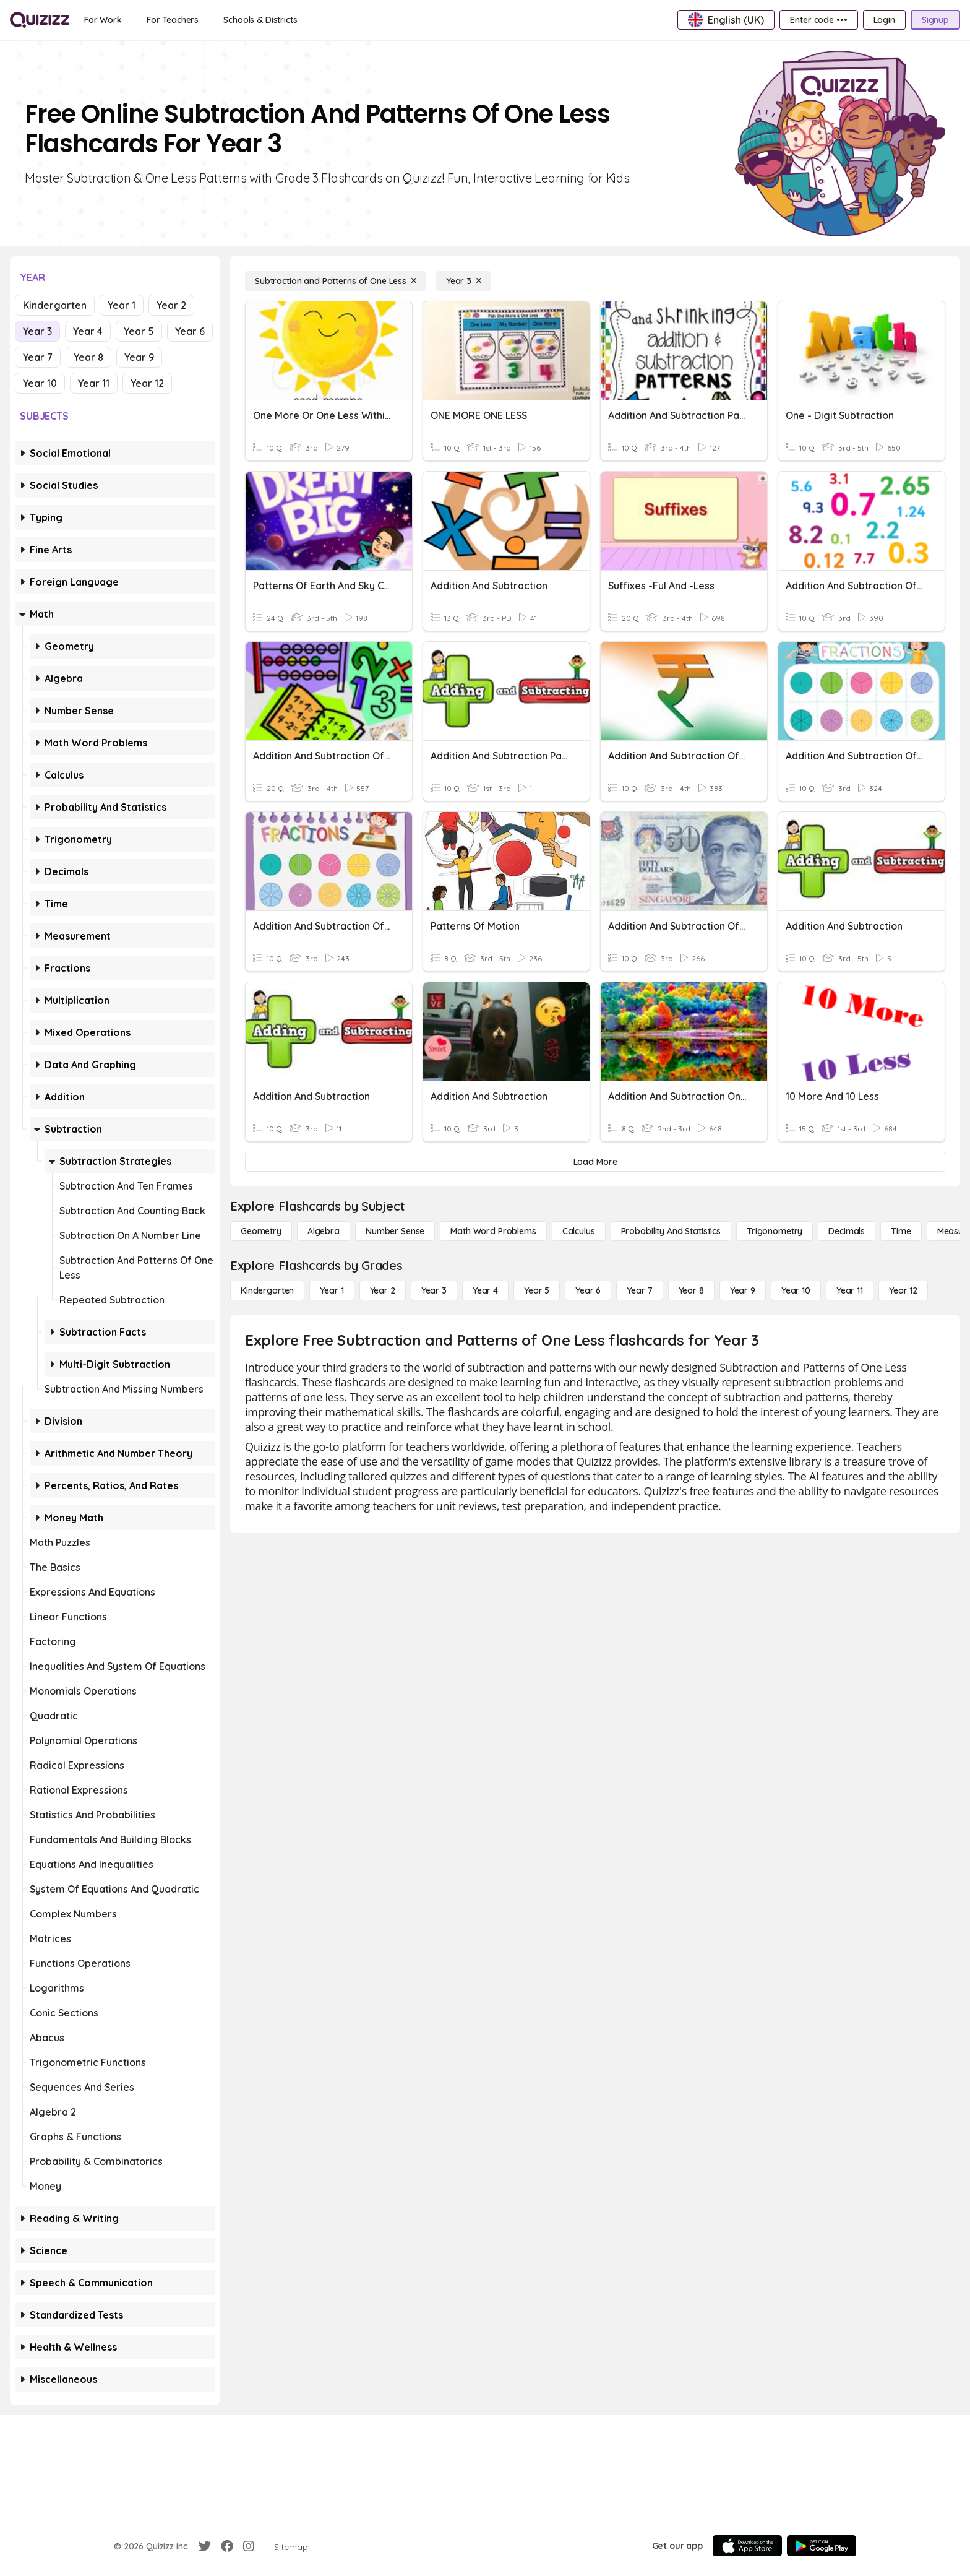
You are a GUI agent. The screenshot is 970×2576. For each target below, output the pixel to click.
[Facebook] (227, 2546)
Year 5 (139, 331)
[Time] (900, 1231)
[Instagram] (248, 2546)
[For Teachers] (172, 20)
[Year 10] (796, 1290)
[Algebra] (323, 1231)
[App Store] (747, 2545)
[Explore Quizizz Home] (39, 20)
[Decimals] (846, 1231)
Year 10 (40, 383)
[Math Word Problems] (493, 1231)
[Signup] (935, 20)
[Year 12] (903, 1290)
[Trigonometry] (774, 1231)
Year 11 (93, 383)
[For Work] (103, 20)
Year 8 (88, 357)
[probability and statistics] (671, 1231)
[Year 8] (691, 1290)
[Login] (884, 20)
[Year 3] (463, 281)
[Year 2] (382, 1290)
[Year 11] (849, 1290)
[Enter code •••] (818, 20)
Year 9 (139, 357)
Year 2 (171, 305)
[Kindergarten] (267, 1290)
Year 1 (121, 305)
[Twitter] (205, 2546)
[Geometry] (261, 1231)
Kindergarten (55, 305)
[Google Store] (821, 2545)
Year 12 (147, 383)
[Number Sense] (395, 1231)
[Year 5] (536, 1290)
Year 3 (37, 331)
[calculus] (579, 1231)
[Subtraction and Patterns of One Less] (335, 281)
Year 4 (88, 331)
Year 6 (190, 331)
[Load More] (595, 1162)
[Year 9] (742, 1290)
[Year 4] (485, 1290)
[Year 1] (331, 1290)
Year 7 (38, 357)
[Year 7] (639, 1290)
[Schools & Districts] (260, 20)
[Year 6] (588, 1290)
